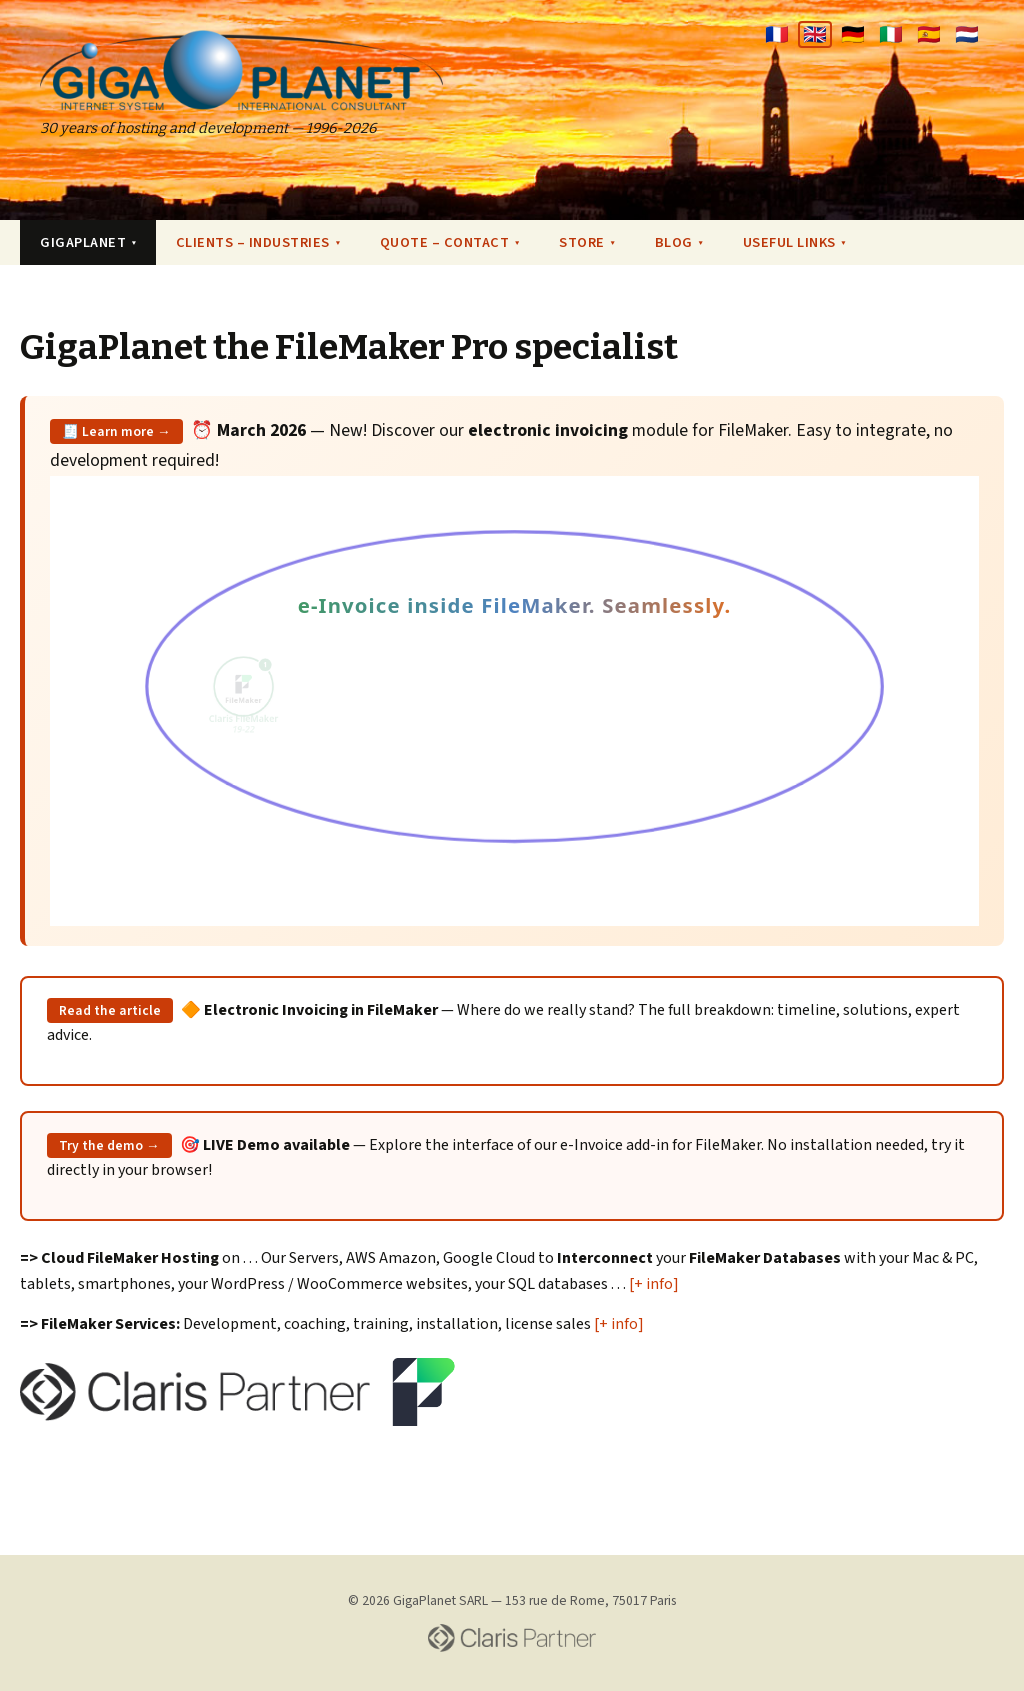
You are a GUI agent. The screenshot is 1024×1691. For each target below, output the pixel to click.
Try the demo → (109, 1145)
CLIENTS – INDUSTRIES (258, 242)
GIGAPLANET (88, 242)
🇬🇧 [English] (815, 34)
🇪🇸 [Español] (929, 34)
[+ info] (654, 1284)
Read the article (110, 1010)
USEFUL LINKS (794, 242)
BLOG (679, 242)
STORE (586, 242)
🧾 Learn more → (116, 431)
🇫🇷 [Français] (777, 34)
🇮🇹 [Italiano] (891, 34)
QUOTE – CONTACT (449, 242)
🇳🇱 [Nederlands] (967, 34)
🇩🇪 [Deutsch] (853, 34)
